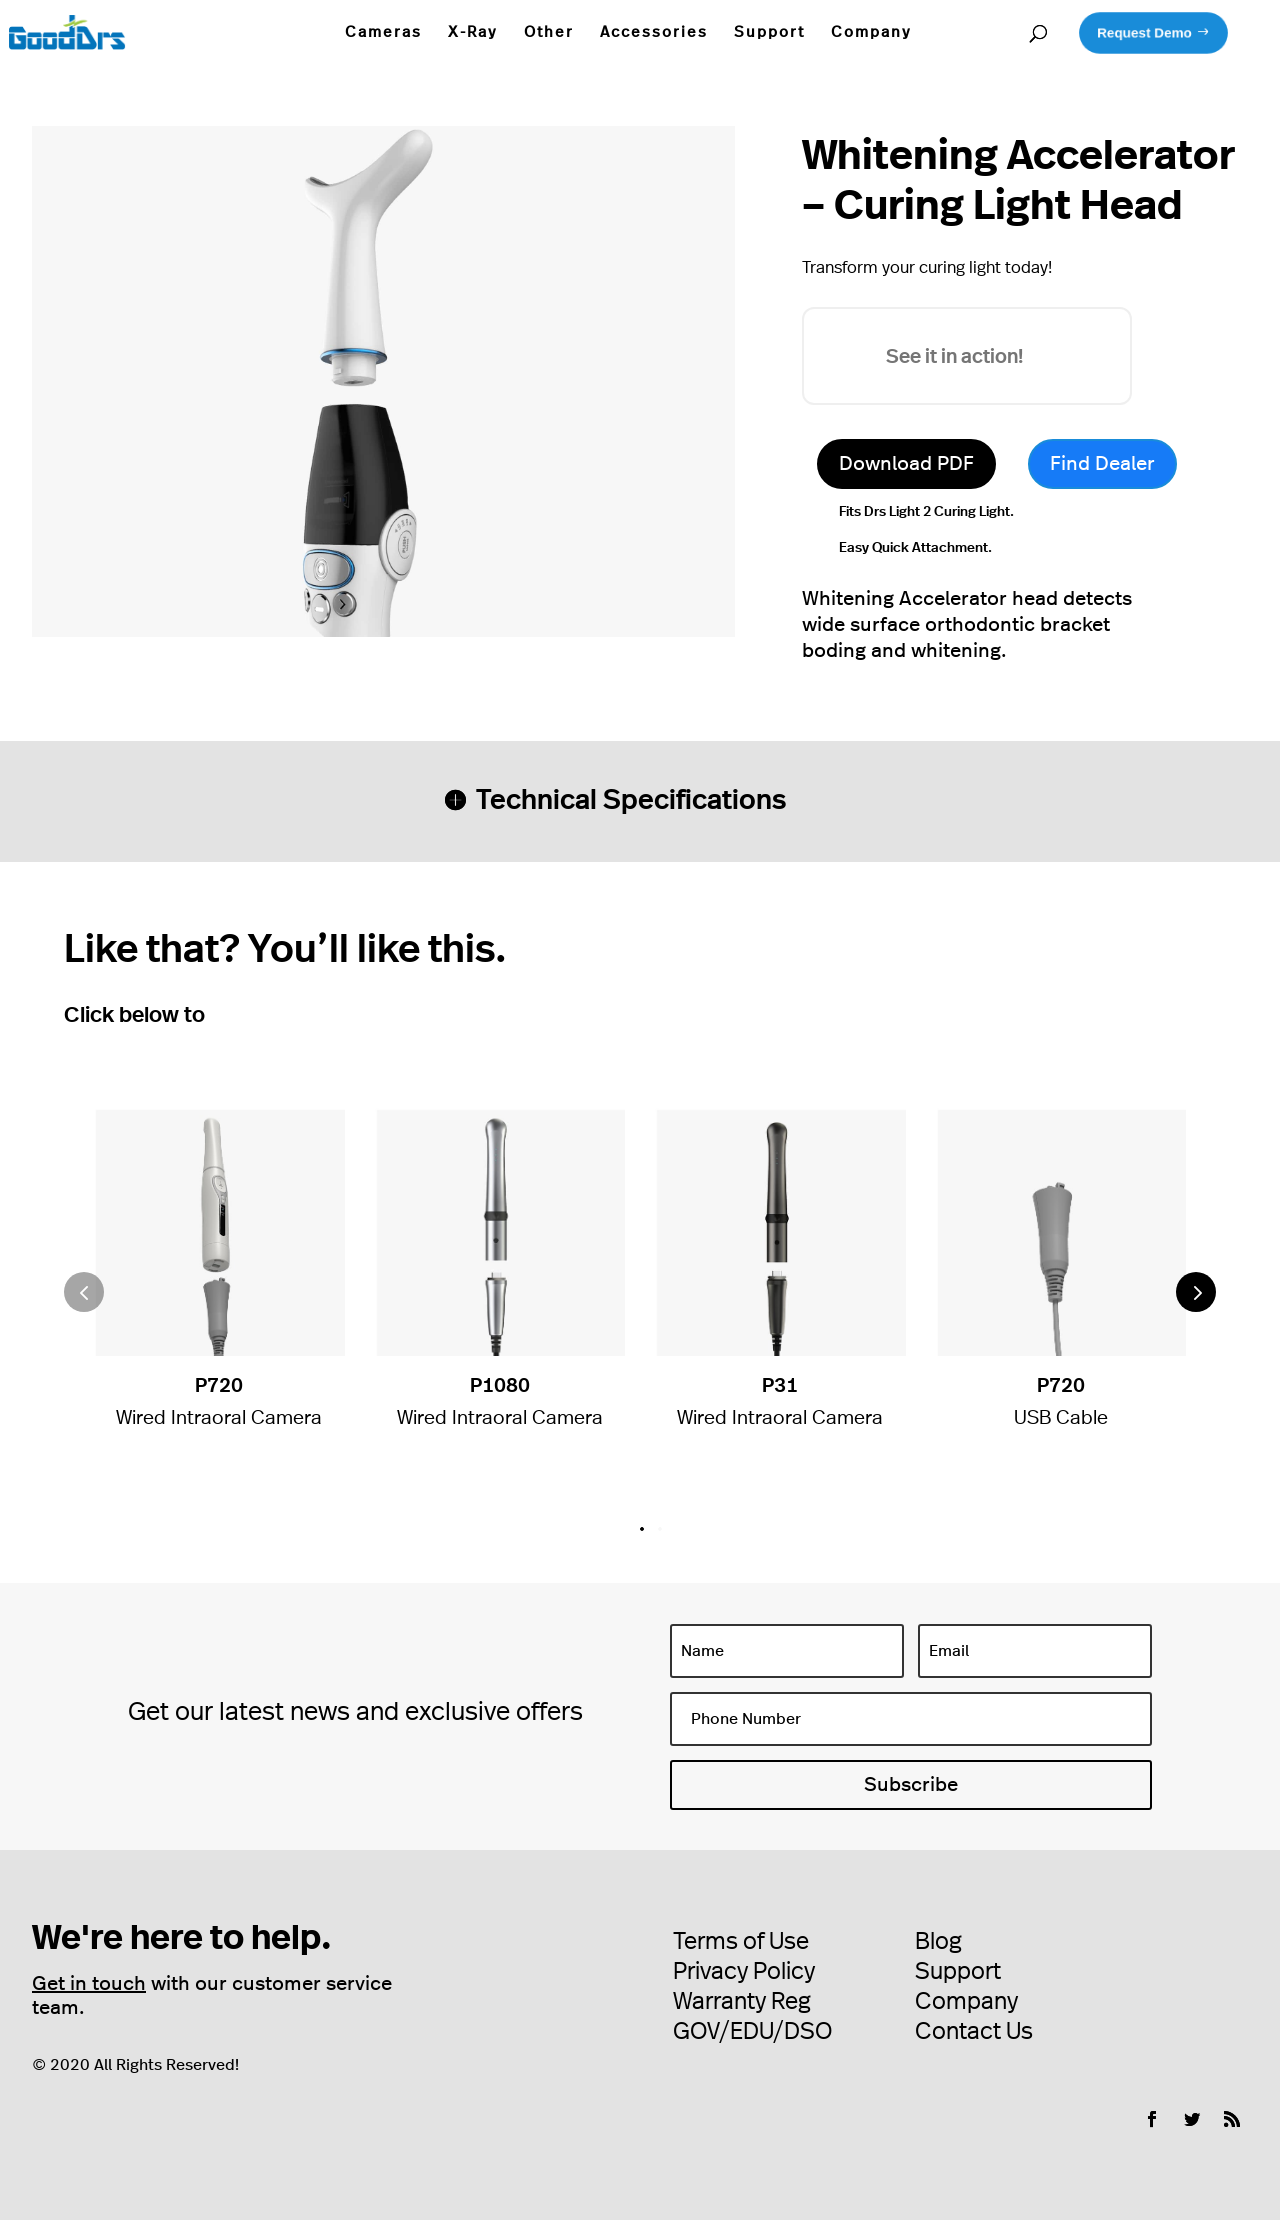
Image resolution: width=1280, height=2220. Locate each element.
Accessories (654, 32)
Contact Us (974, 2032)
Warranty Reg (742, 2002)
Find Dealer (1102, 464)
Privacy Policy (744, 1972)
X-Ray (473, 32)
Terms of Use (741, 1942)
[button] (1196, 1292)
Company (871, 32)
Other (549, 32)
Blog (938, 1942)
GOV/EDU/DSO (752, 2032)
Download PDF (906, 464)
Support (769, 32)
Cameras (383, 32)
